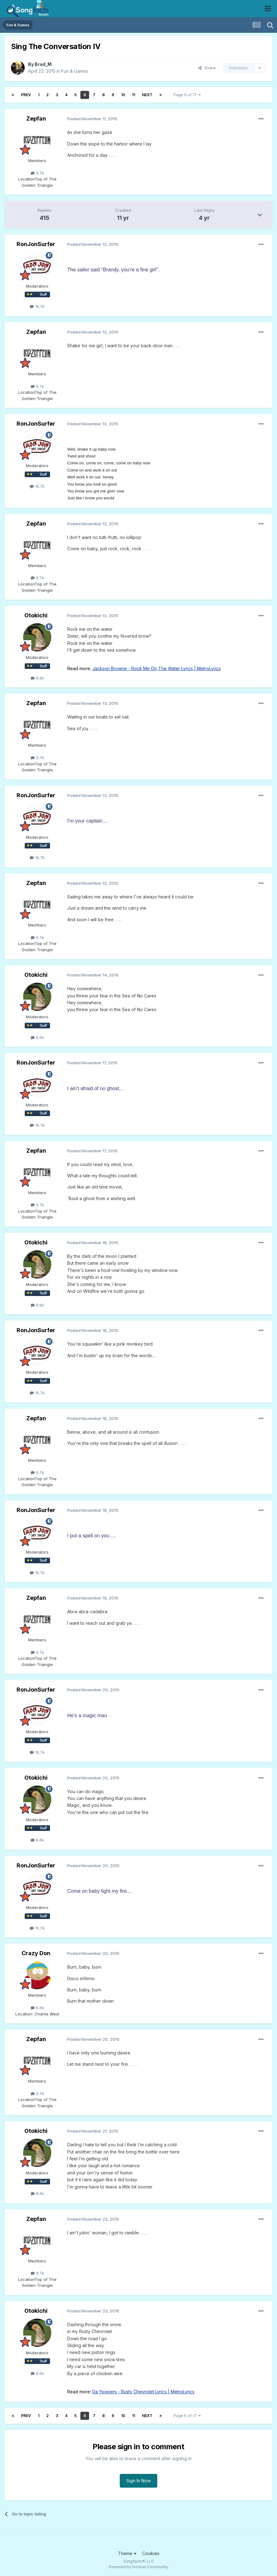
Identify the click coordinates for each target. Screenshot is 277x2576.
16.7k (37, 306)
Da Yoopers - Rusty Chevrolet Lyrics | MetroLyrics (143, 2391)
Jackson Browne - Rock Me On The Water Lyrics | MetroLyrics (156, 668)
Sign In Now (138, 2480)
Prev (26, 94)
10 (123, 94)
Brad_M (43, 64)
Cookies (150, 2553)
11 (133, 94)
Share (207, 67)
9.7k (37, 173)
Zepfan (36, 118)
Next (147, 94)
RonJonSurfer (36, 244)
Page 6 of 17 (187, 94)
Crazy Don (36, 1953)
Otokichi (36, 615)
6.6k (37, 2007)
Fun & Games (74, 71)
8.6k (37, 677)
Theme (127, 2553)
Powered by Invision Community (138, 2566)
